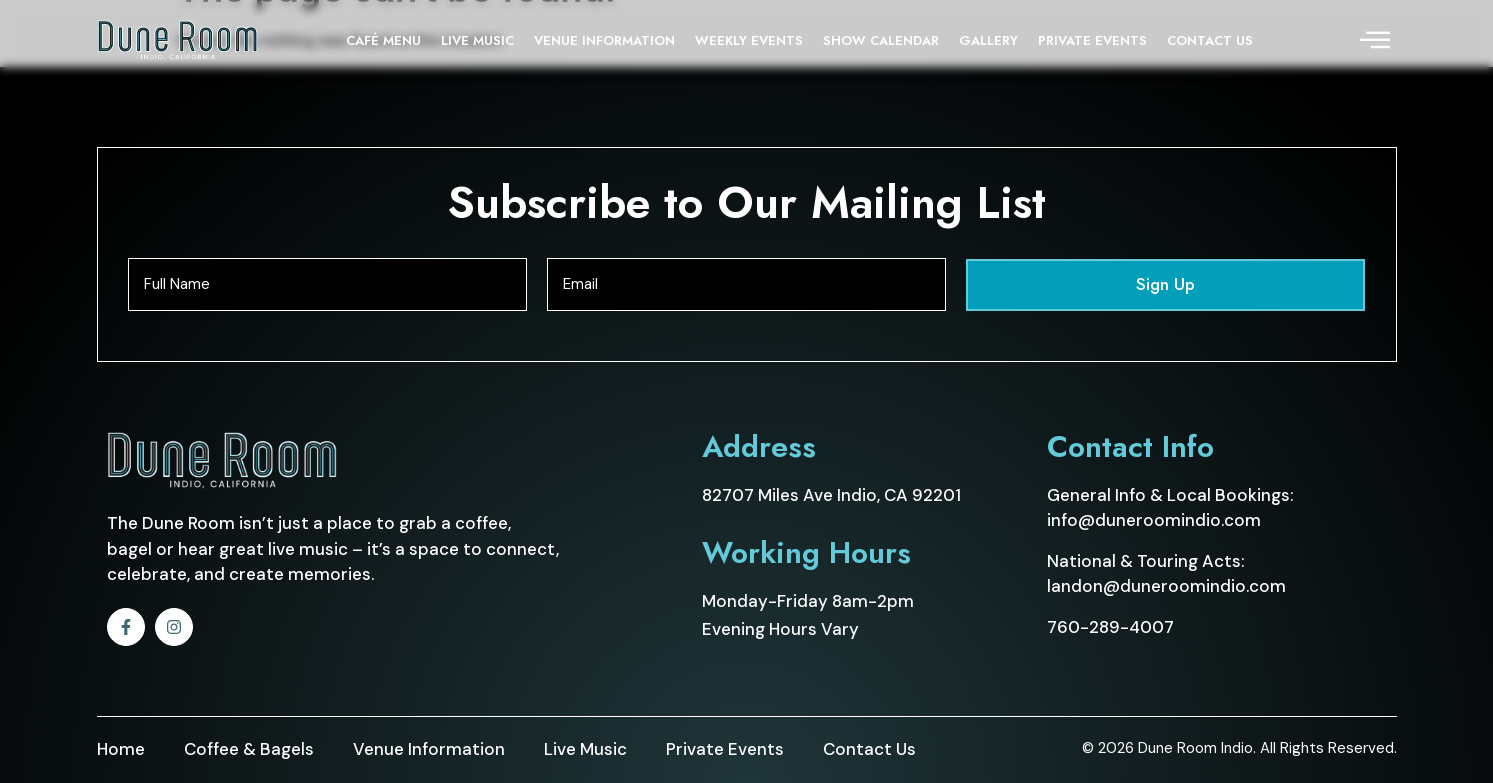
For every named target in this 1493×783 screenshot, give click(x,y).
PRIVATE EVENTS (1092, 40)
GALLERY (988, 40)
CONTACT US (1210, 40)
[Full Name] (327, 284)
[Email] (746, 284)
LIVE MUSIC (477, 40)
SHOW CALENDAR (881, 40)
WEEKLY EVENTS (749, 40)
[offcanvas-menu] (1375, 41)
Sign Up (1165, 284)
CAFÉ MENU (383, 40)
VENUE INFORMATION (604, 40)
